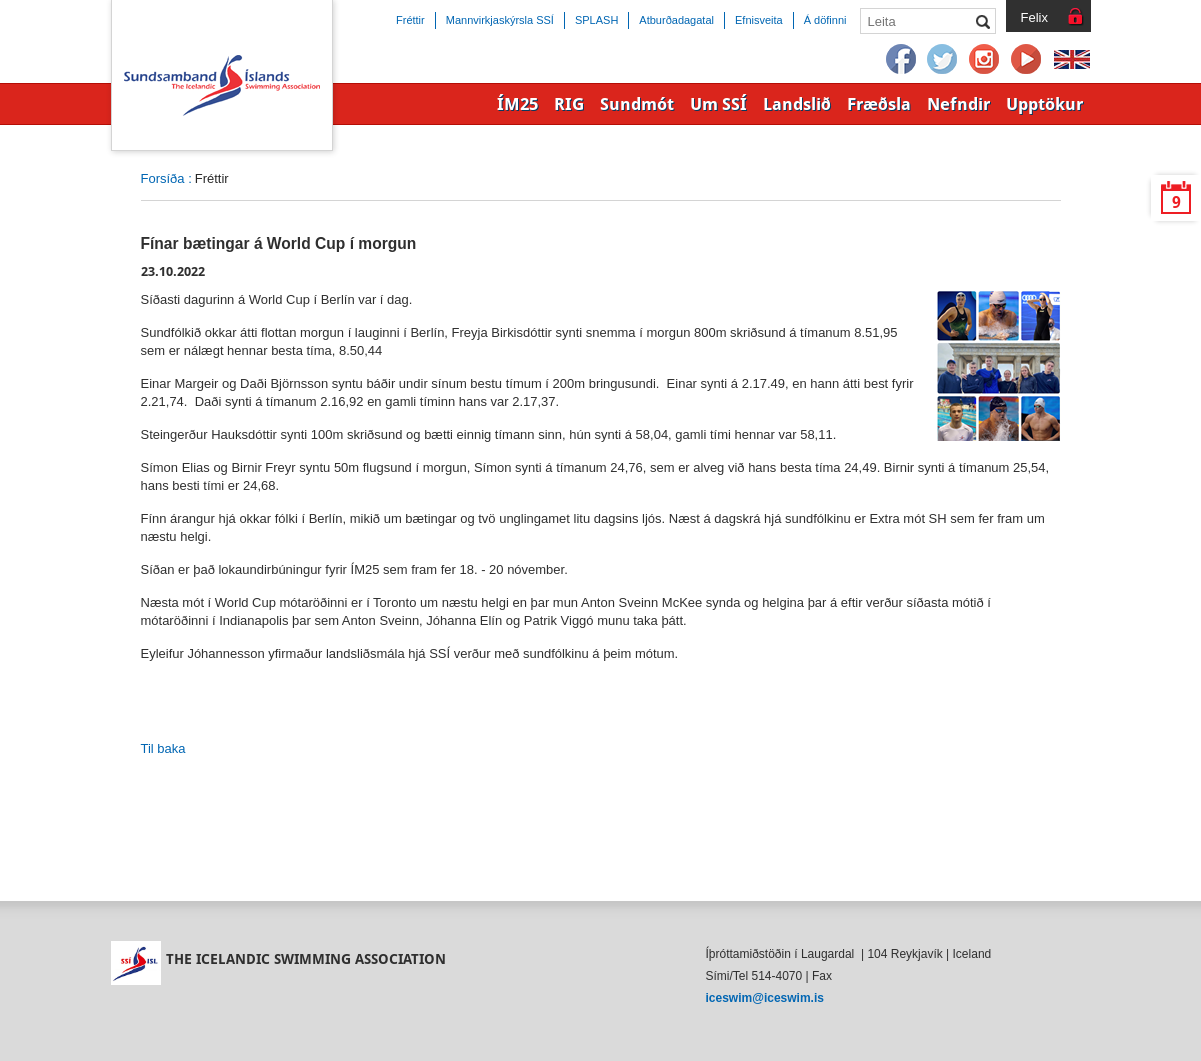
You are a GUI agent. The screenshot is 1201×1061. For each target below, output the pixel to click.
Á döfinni (825, 20)
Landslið (797, 104)
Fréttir (410, 20)
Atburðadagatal (676, 20)
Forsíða (163, 178)
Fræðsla (879, 104)
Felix (1034, 17)
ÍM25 (517, 104)
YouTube (1027, 60)
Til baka (163, 748)
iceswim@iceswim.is (765, 998)
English (1072, 60)
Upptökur (1044, 104)
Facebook (901, 60)
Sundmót (637, 104)
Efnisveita (759, 20)
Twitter (943, 60)
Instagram (985, 60)
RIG (569, 104)
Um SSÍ (718, 104)
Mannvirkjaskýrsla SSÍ (500, 20)
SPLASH (596, 20)
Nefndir (958, 104)
